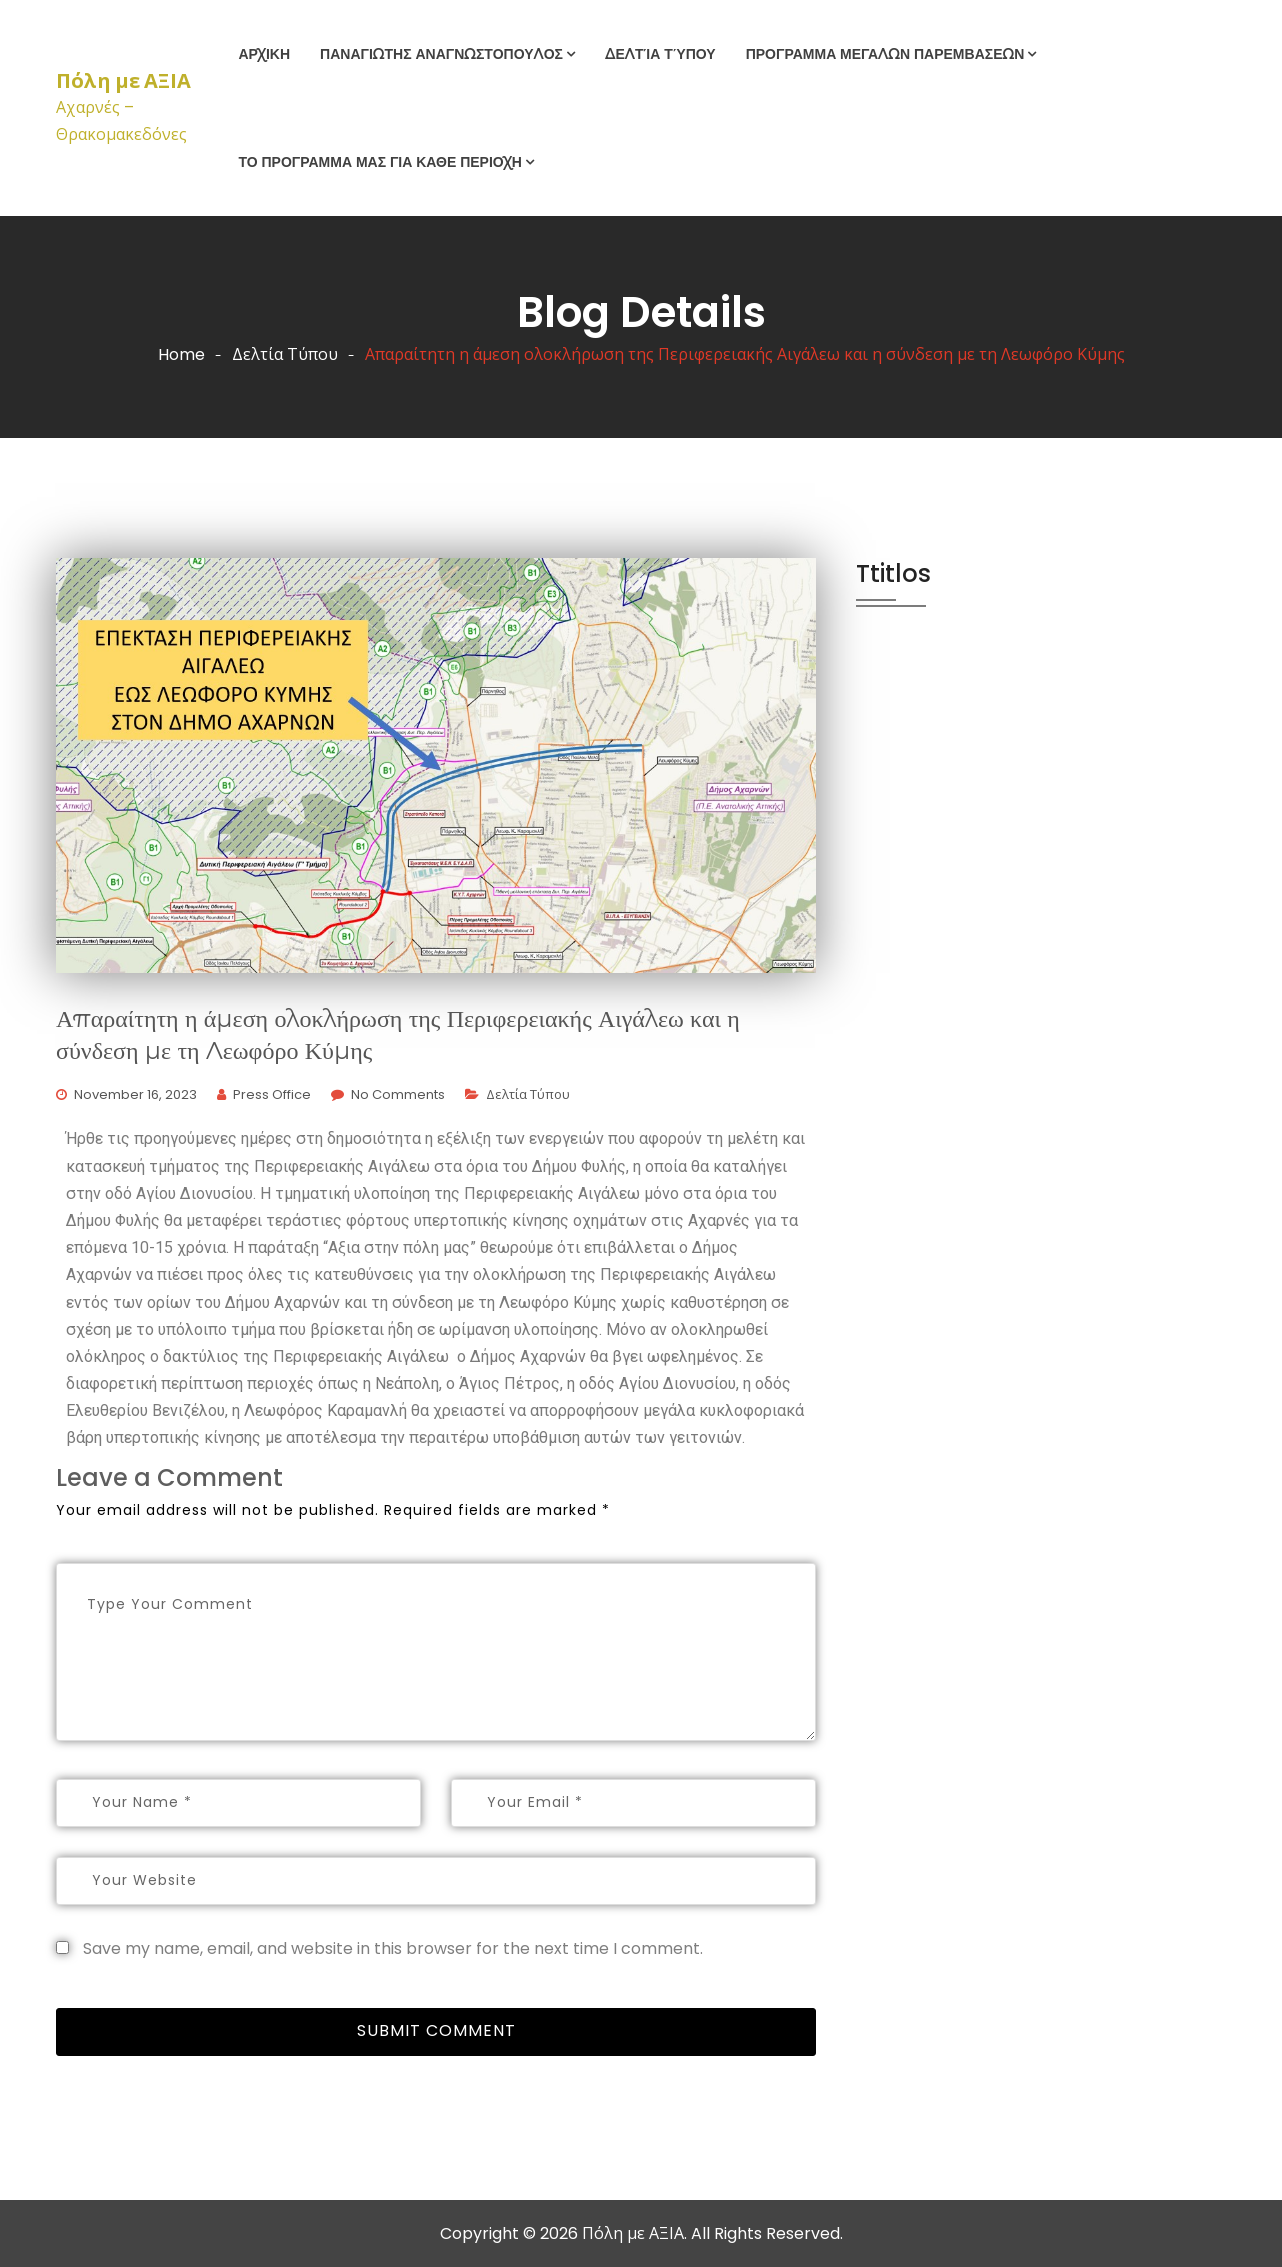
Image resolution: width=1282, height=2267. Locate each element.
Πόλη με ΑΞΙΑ (123, 81)
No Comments (398, 1094)
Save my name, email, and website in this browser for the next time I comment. (393, 1948)
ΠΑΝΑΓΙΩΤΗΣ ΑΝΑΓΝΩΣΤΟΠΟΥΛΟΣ (441, 54)
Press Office (272, 1094)
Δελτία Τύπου (660, 54)
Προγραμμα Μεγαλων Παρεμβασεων (885, 54)
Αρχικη (264, 54)
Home (181, 354)
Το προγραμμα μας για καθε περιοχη (380, 162)
